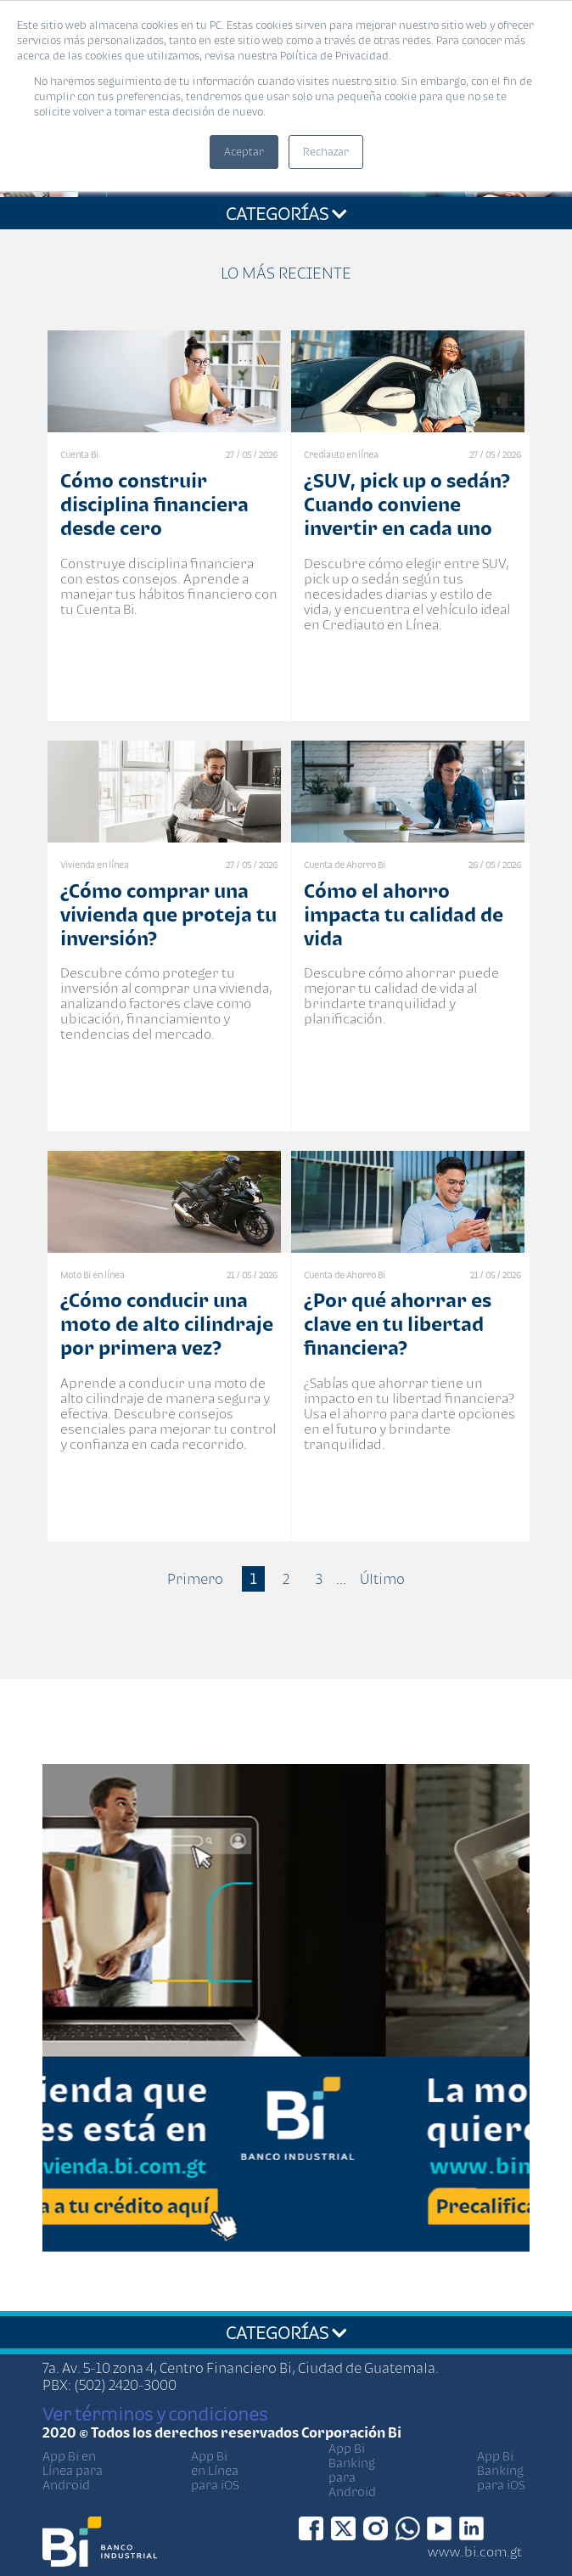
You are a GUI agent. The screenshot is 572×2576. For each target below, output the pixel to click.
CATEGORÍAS (286, 213)
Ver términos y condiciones (154, 2414)
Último (382, 1578)
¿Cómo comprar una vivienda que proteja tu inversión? (168, 914)
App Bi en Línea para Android (72, 2470)
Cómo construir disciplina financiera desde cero (154, 504)
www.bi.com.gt (475, 2551)
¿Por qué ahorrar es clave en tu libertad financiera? (397, 1323)
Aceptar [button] (244, 151)
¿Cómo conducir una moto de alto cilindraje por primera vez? (166, 1323)
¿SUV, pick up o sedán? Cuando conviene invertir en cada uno (407, 504)
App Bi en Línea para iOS (215, 2470)
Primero (195, 1578)
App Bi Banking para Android (352, 2470)
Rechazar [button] (326, 151)
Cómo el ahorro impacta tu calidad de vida (403, 914)
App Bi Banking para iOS (501, 2470)
